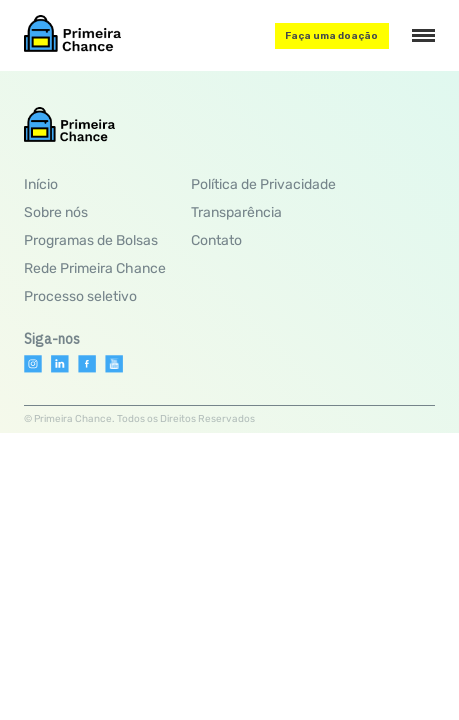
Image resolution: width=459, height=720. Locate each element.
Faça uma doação (331, 36)
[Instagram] (33, 364)
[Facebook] (87, 364)
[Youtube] (114, 364)
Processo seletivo (80, 296)
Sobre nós (56, 212)
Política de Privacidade (263, 184)
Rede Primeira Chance (95, 268)
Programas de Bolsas (91, 240)
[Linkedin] (60, 364)
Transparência (236, 212)
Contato (216, 240)
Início (41, 184)
